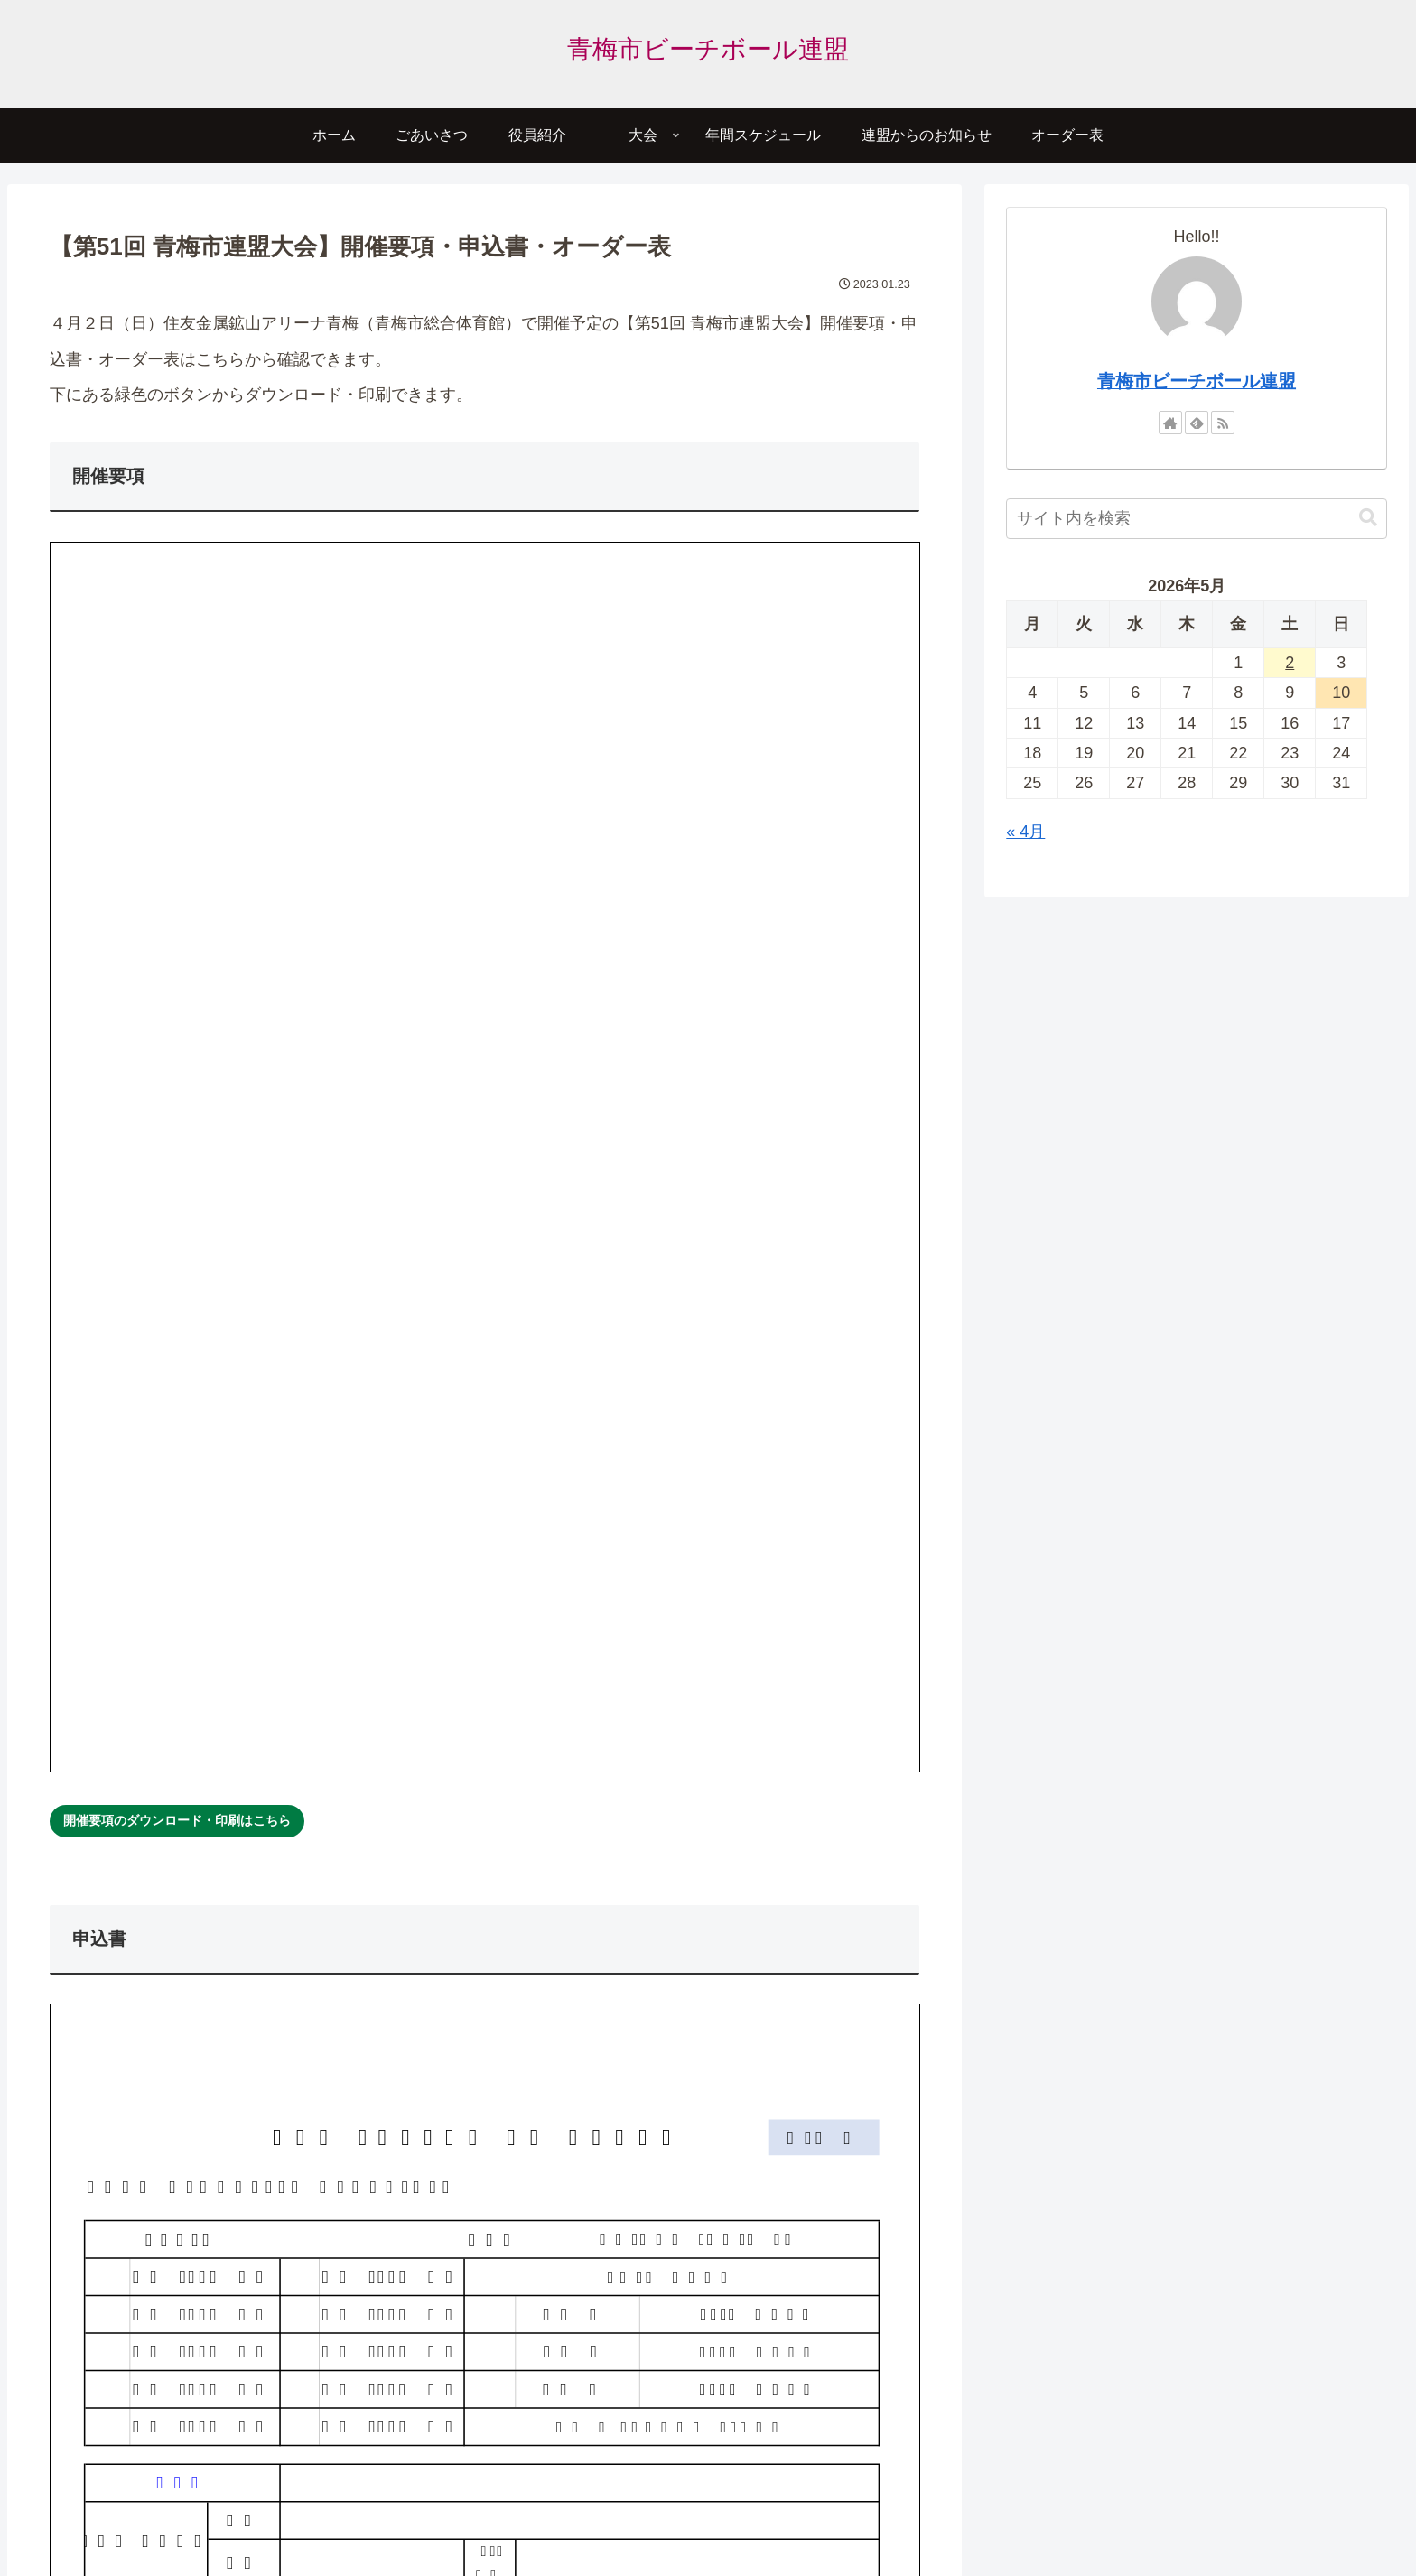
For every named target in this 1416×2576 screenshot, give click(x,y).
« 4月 (1025, 832)
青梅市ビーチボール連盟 (1196, 381)
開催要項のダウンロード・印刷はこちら (177, 1820)
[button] (1368, 517)
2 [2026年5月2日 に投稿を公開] (1289, 663)
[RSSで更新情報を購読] (1222, 422)
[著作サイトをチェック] (1170, 422)
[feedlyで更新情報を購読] (1196, 422)
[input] (1196, 518)
